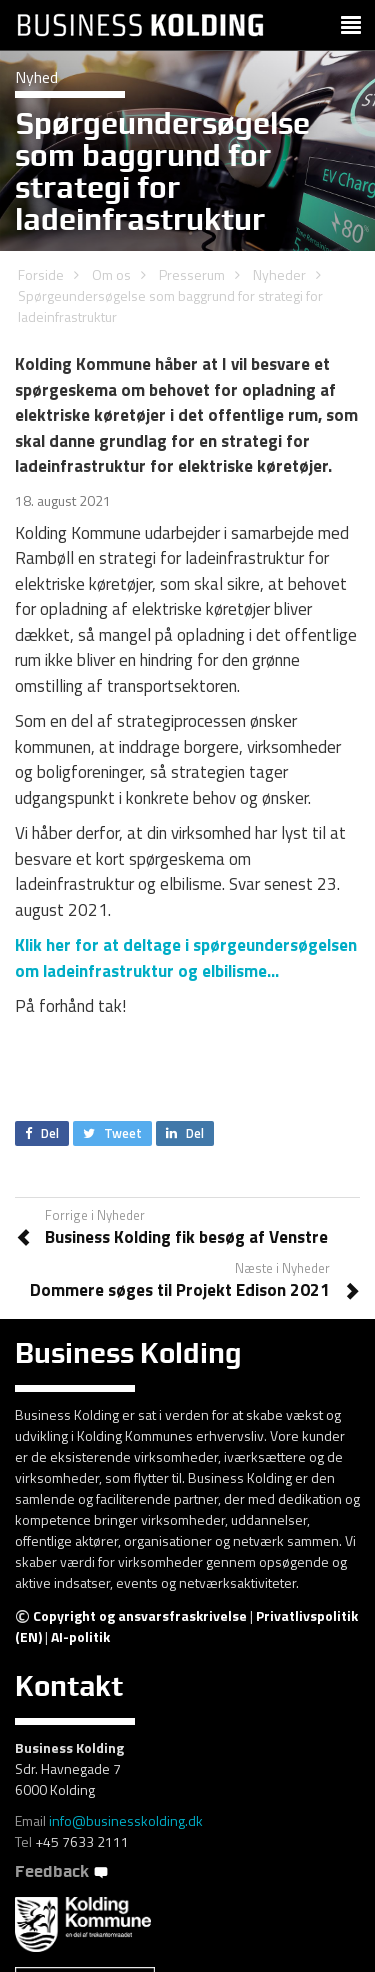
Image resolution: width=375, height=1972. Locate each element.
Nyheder (279, 274)
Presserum (192, 274)
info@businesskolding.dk (126, 1820)
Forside (41, 274)
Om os (111, 274)
